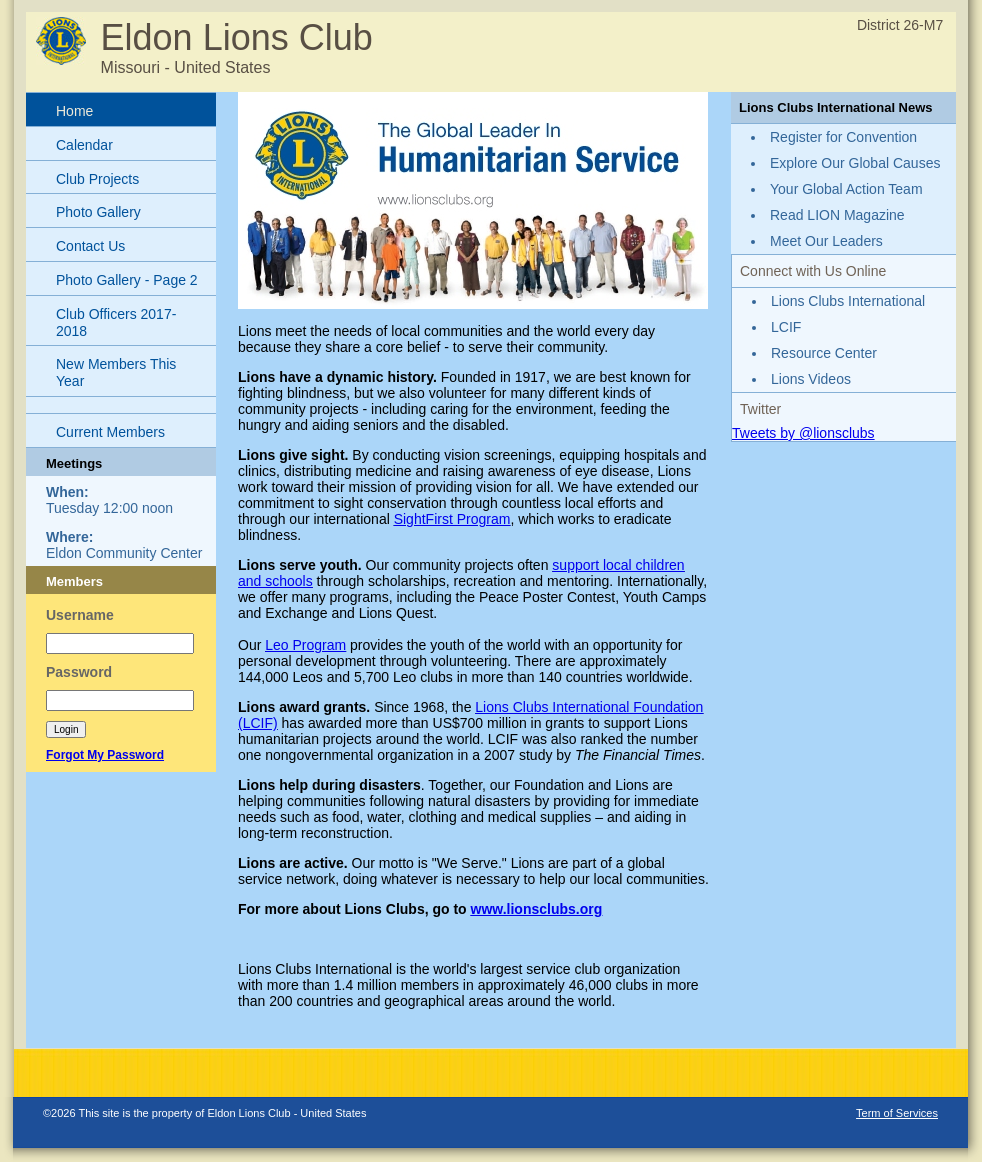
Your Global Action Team (846, 189)
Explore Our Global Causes (855, 163)
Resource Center (824, 353)
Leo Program (305, 645)
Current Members (110, 432)
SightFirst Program (452, 519)
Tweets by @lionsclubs (803, 433)
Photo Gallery (98, 212)
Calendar (84, 145)
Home (74, 111)
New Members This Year (116, 372)
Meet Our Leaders (826, 241)
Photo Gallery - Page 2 (127, 280)
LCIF (786, 327)
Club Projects (97, 179)
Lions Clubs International (848, 301)
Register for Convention (843, 137)
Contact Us (90, 246)
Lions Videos (811, 379)
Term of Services (897, 1113)
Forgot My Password (105, 755)
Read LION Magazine (837, 215)
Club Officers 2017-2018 (116, 322)
